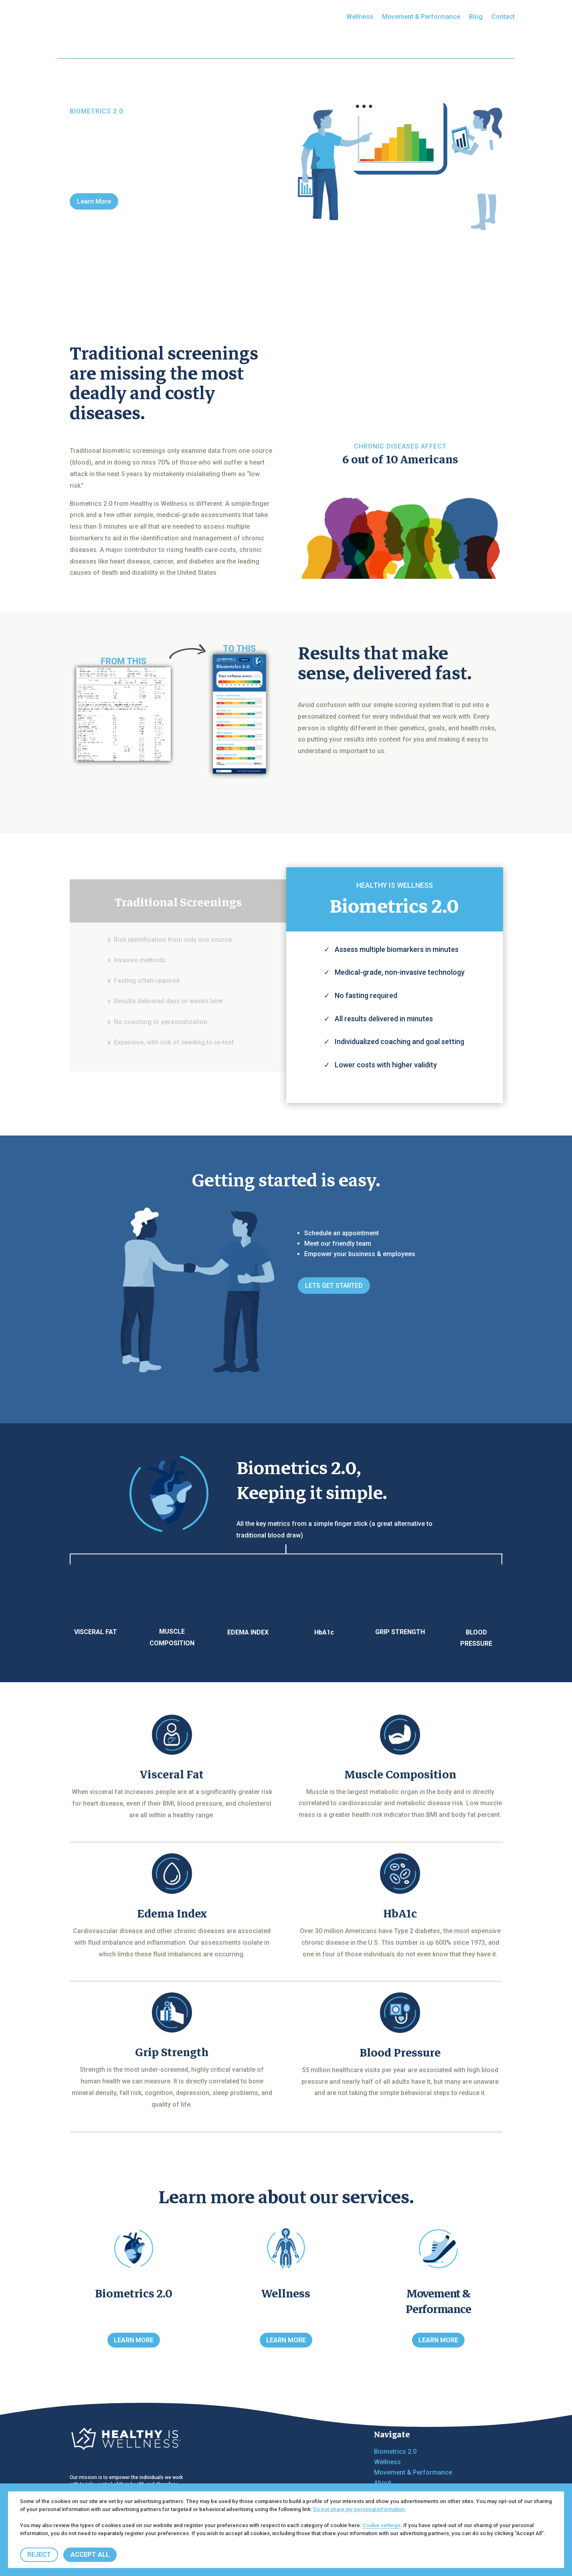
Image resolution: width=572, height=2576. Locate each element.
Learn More (94, 201)
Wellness (359, 17)
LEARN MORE (134, 2340)
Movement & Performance (421, 17)
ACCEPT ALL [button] (90, 2554)
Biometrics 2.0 (316, 17)
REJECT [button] (39, 2554)
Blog (476, 17)
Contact (503, 17)
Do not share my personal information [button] (359, 2509)
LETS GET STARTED (334, 1285)
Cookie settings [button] (381, 2525)
